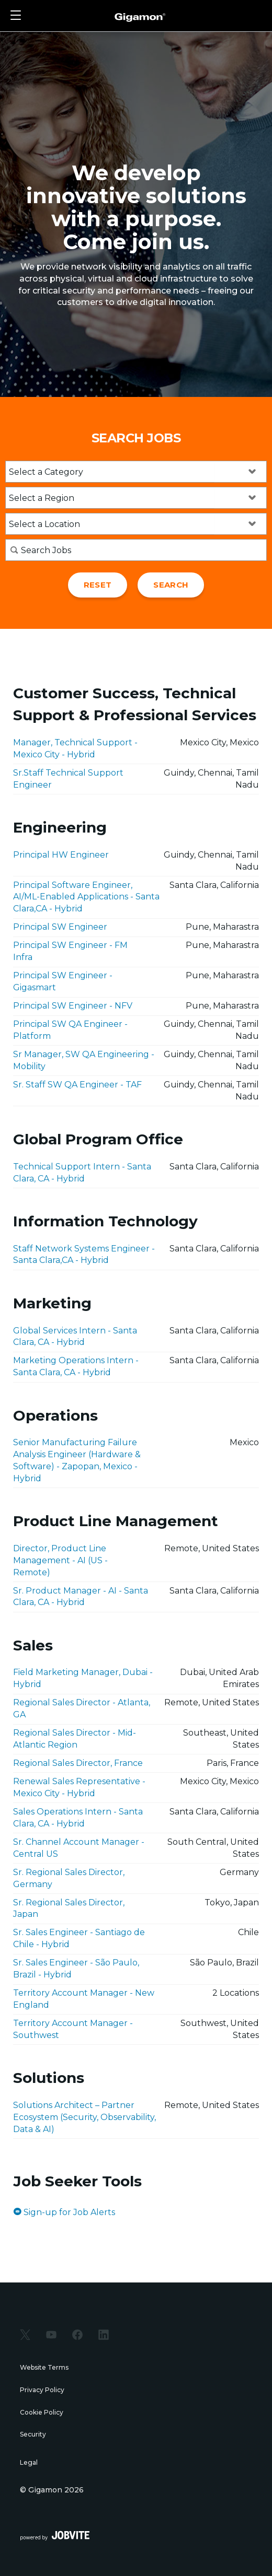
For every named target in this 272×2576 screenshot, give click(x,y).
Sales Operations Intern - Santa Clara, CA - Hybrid (78, 1818)
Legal (29, 2462)
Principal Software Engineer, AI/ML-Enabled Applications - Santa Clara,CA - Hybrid (86, 897)
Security (33, 2434)
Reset (98, 585)
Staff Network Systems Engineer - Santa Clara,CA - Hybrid (84, 1255)
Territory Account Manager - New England (83, 1999)
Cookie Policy (41, 2412)
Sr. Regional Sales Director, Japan (68, 1908)
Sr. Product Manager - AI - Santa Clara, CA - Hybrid (80, 1597)
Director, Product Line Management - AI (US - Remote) (60, 1560)
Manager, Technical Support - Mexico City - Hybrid (75, 748)
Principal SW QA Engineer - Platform (70, 1030)
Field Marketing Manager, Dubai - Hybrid (83, 1678)
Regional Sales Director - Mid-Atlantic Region (74, 1739)
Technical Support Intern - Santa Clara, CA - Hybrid (82, 1173)
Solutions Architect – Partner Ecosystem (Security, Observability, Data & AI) (84, 2117)
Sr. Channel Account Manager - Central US (78, 1848)
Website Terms (44, 2367)
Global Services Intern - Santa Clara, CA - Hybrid (75, 1337)
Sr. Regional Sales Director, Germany (68, 1878)
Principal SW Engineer (60, 927)
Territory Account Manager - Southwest (73, 2029)
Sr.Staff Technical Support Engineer (68, 779)
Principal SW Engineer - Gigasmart (62, 981)
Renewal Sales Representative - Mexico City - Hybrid (79, 1787)
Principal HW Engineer (61, 855)
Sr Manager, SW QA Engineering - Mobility (83, 1060)
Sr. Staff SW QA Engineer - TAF (77, 1085)
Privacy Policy (42, 2390)
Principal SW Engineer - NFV (72, 1006)
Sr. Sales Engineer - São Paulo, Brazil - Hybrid (76, 1969)
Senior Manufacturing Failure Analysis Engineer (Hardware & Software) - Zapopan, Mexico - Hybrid (77, 1460)
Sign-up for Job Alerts (64, 2212)
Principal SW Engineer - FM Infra (70, 951)
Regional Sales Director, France (78, 1763)
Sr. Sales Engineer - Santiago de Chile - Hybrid (79, 1938)
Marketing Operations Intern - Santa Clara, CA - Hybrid (76, 1366)
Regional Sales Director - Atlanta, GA (81, 1708)
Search (170, 585)
